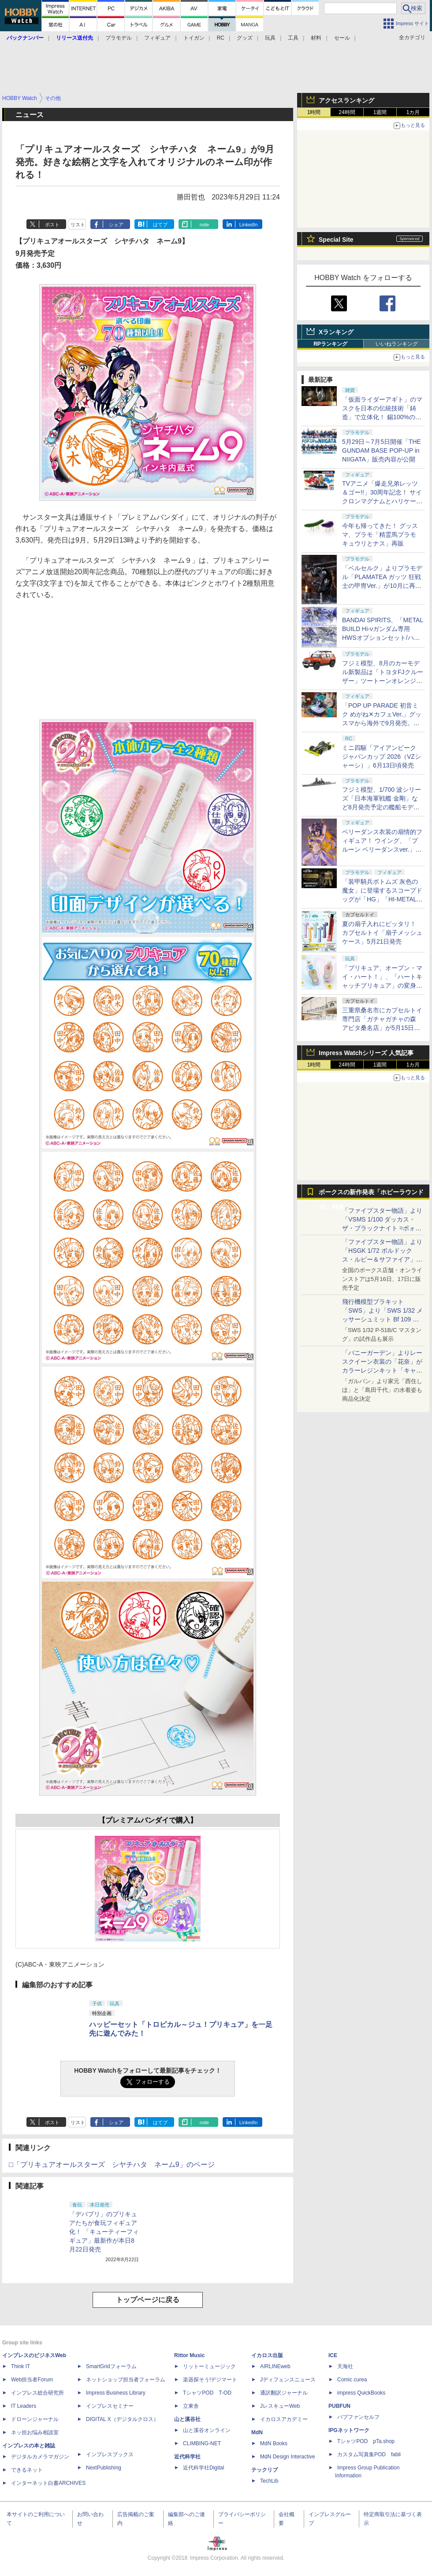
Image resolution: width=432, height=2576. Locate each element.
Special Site (336, 239)
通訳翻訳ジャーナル (284, 2393)
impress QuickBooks (361, 2393)
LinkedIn (248, 224)
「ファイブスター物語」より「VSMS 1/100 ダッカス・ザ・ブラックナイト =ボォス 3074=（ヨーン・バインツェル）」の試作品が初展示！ (382, 1228)
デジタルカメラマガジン (40, 2457)
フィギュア (157, 38)
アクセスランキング (346, 100)
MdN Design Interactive (287, 2457)
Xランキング (336, 332)
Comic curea (352, 2380)
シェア (116, 224)
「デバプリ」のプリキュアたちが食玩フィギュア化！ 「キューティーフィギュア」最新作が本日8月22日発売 (104, 2232)
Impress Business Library (115, 2393)
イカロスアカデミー (284, 2419)
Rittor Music (189, 2355)
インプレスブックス (110, 2454)
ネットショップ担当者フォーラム (125, 2380)
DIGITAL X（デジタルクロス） (122, 2419)
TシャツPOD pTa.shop (366, 2441)
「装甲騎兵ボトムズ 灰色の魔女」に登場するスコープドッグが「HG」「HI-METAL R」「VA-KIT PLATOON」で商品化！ (382, 899)
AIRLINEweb (275, 2366)
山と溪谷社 (187, 2419)
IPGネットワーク (348, 2430)
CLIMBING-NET (202, 2443)
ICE (332, 2355)
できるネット (27, 2470)
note (204, 224)
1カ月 (413, 112)
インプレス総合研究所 (37, 2393)
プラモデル (118, 38)
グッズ (245, 38)
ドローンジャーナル (35, 2419)
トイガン (194, 38)
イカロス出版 (267, 2355)
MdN (257, 2432)
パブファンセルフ (358, 2417)
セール (342, 38)
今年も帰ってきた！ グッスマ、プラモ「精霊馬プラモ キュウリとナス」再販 (380, 534)
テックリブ (264, 2470)
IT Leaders (23, 2406)
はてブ (160, 224)
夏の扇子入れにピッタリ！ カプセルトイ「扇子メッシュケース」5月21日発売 (382, 932)
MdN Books (273, 2443)
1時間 (314, 112)
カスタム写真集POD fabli (369, 2454)
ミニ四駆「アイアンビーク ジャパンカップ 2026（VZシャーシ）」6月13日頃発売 (381, 756)
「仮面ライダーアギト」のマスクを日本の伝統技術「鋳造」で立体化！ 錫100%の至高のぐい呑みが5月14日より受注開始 (382, 417)
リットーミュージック (209, 2366)
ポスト (52, 224)
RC (220, 38)
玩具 (270, 38)
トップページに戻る (147, 2299)
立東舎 (191, 2406)
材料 (316, 38)
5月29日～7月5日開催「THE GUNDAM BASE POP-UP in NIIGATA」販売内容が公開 (381, 450)
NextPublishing (103, 2468)
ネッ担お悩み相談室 (35, 2432)
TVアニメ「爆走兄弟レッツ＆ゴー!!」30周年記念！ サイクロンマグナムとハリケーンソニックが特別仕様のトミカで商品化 (382, 501)
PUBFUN (339, 2406)
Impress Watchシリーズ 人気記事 (366, 1052)
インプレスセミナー (110, 2406)
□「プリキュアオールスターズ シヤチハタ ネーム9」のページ (112, 2164)
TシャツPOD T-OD (207, 2393)
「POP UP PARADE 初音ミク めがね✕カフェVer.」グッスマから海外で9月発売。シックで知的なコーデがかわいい (382, 723)
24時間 (347, 112)
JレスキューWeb (280, 2406)
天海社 (345, 2366)
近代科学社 (187, 2457)
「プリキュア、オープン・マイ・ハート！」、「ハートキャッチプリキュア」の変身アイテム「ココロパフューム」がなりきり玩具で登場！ (382, 985)
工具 (293, 38)
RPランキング (330, 344)
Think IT (20, 2366)
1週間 (380, 112)
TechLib (269, 2481)
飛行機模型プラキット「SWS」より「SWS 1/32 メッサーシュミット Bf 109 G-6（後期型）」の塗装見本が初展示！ (382, 1319)
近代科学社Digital (203, 2468)
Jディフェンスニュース (288, 2380)
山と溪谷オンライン (207, 2430)
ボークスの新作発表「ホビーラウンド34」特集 (371, 1193)
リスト (78, 224)
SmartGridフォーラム (111, 2366)
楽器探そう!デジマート (210, 2380)
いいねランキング (397, 344)
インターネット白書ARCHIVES (48, 2483)
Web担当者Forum (32, 2380)
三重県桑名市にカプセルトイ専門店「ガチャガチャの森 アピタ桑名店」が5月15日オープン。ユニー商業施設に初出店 (382, 1028)
